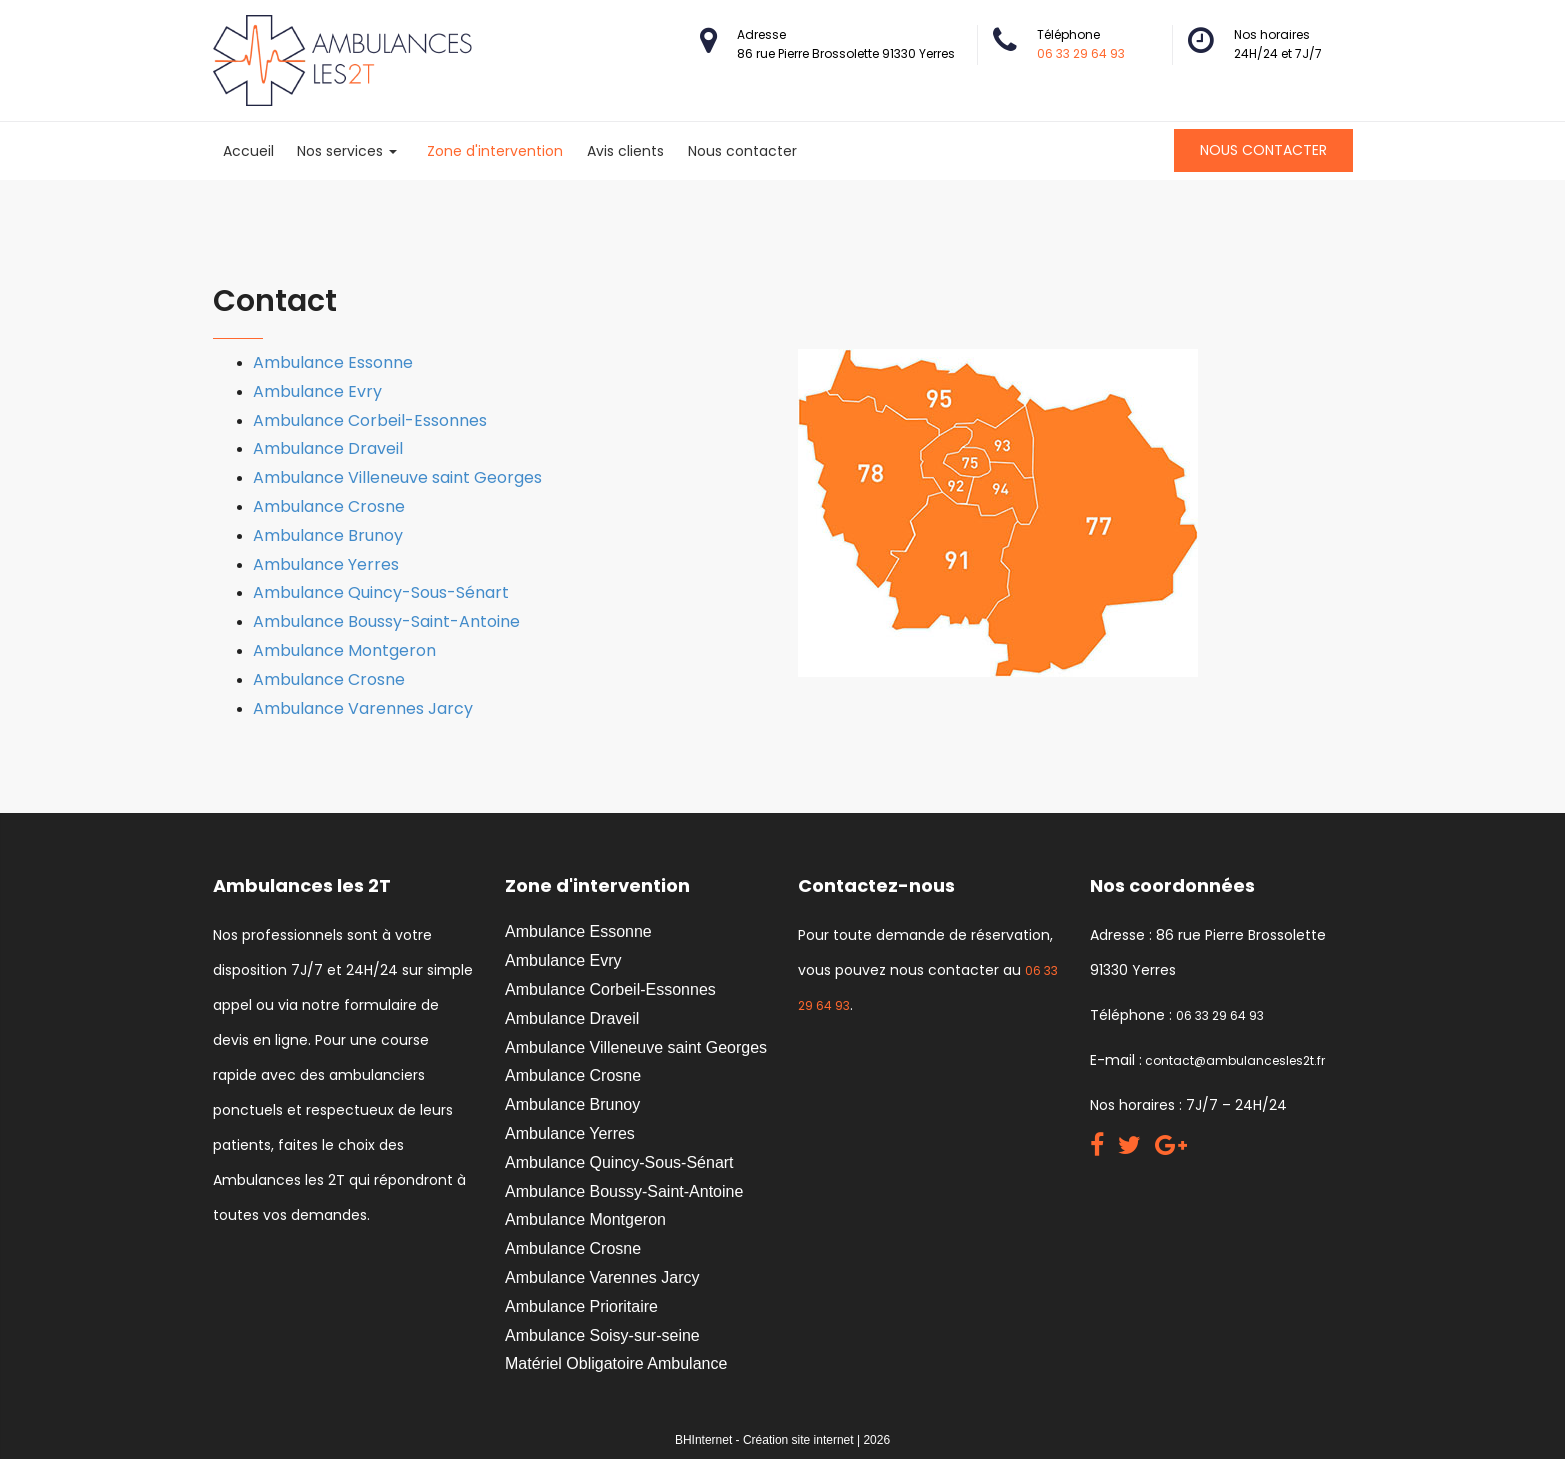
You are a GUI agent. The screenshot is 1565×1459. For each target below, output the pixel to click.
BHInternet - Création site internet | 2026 (782, 1440)
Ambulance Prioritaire (581, 1306)
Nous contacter (742, 151)
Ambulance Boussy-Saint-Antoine (386, 621)
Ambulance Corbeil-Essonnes (370, 420)
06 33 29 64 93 (1081, 53)
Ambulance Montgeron (344, 650)
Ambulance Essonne (333, 362)
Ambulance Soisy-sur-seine (602, 1335)
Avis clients (625, 151)
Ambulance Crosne (329, 506)
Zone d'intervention (495, 151)
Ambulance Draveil (328, 448)
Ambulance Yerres (326, 564)
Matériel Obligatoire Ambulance (616, 1363)
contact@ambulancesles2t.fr (1233, 1060)
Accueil (248, 151)
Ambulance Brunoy (328, 535)
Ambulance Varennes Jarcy (363, 708)
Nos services (347, 151)
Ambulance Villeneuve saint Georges (397, 477)
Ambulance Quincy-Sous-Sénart (381, 592)
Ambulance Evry (317, 391)
